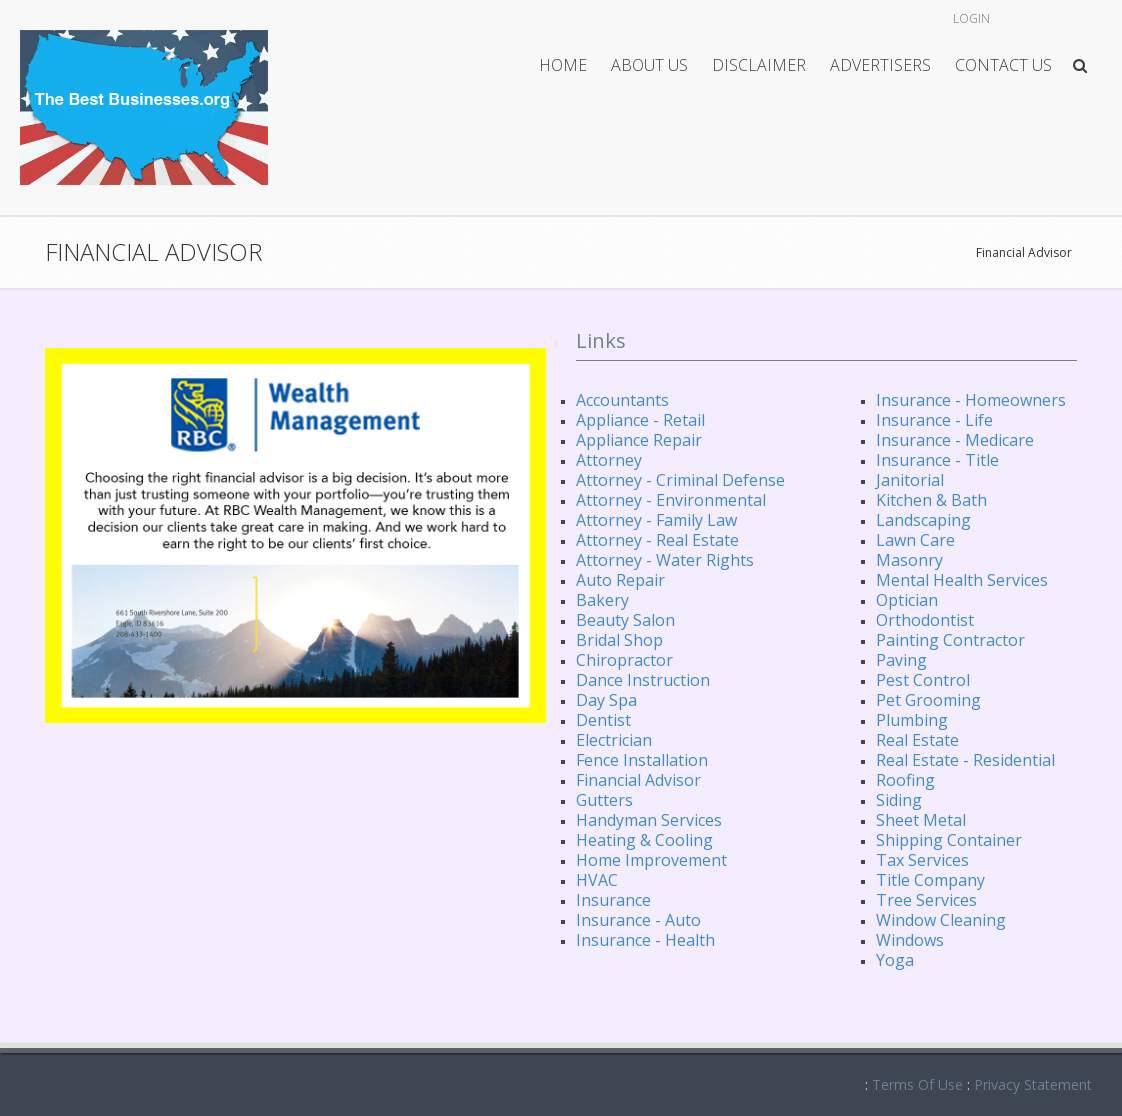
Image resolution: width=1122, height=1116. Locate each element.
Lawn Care (915, 540)
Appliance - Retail (640, 420)
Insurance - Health (645, 940)
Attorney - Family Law (656, 520)
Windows (910, 940)
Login (971, 18)
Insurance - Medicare (955, 440)
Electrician (614, 740)
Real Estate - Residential (965, 760)
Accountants (622, 400)
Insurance (613, 900)
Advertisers (880, 65)
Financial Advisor (1024, 252)
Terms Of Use (917, 1084)
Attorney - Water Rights (665, 560)
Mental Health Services (962, 580)
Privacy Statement (1033, 1084)
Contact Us (1003, 65)
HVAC (597, 880)
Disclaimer (759, 65)
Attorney (609, 460)
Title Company (930, 880)
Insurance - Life (934, 420)
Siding (899, 800)
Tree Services (926, 900)
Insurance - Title (937, 460)
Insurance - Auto (638, 920)
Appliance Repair (639, 440)
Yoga (895, 960)
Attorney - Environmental (671, 500)
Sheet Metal (921, 820)
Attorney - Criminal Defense (680, 480)
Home (563, 65)
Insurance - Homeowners (971, 400)
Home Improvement (651, 860)
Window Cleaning (941, 920)
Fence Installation (642, 760)
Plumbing (912, 720)
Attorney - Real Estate (657, 540)
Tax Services (922, 860)
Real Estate (917, 740)
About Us (649, 65)
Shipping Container (949, 840)
